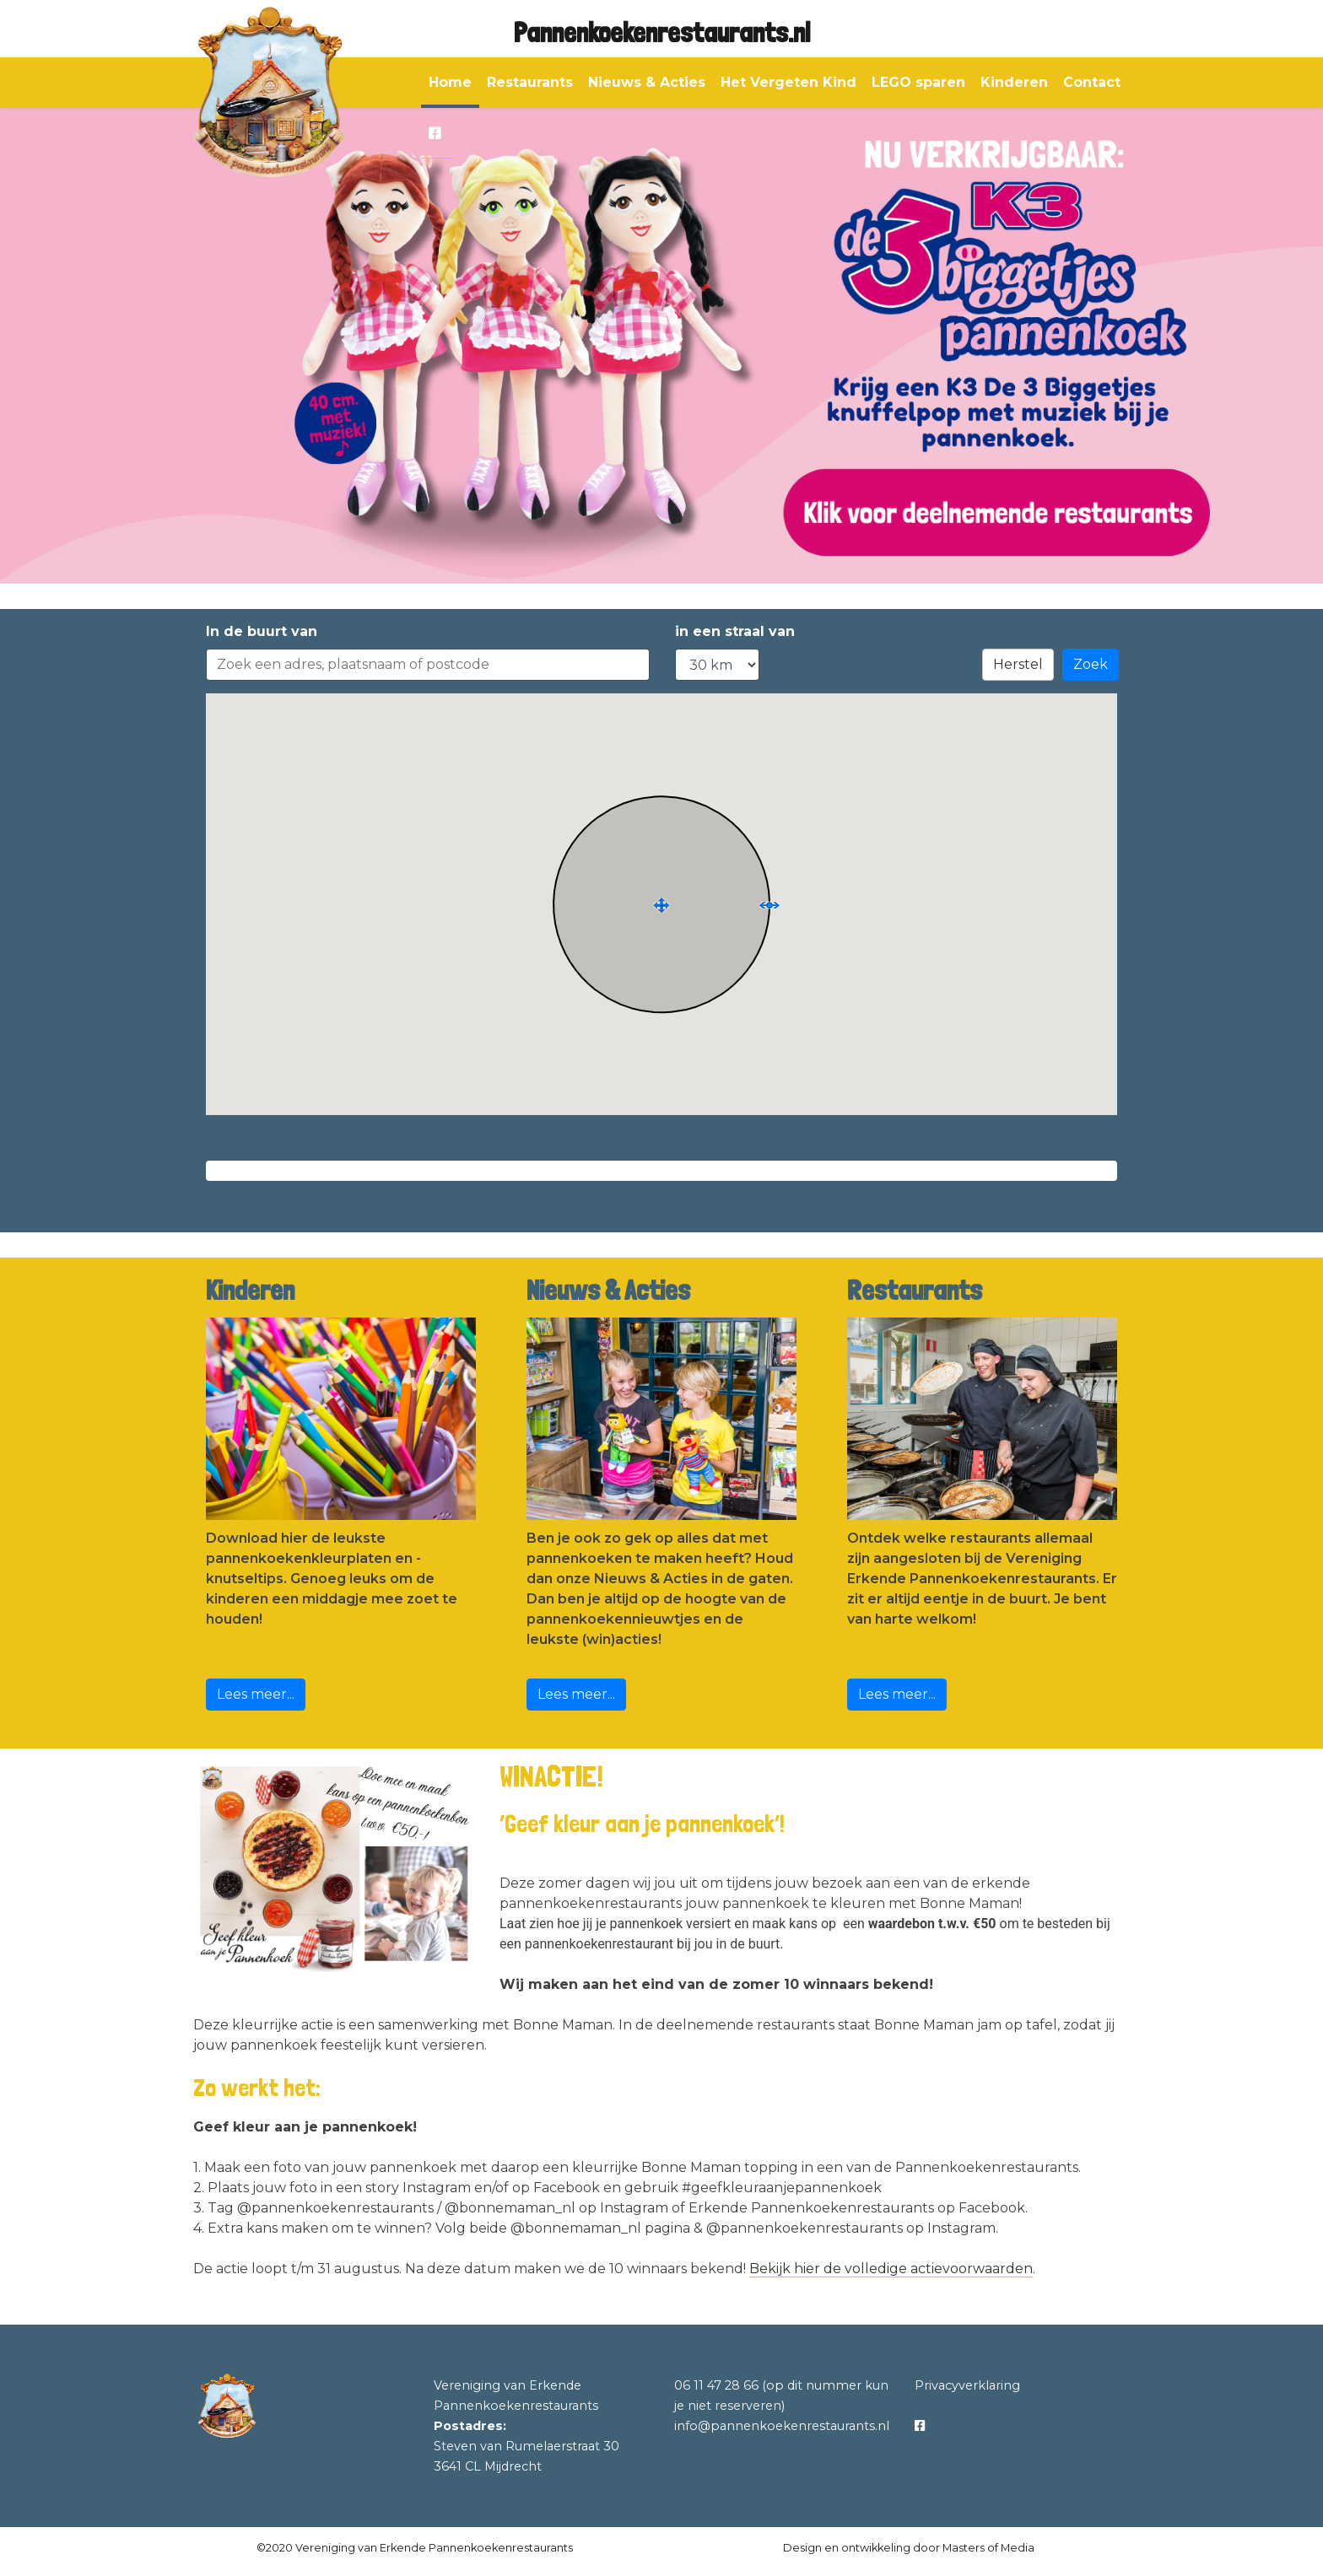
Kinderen (1014, 82)
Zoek (1090, 664)
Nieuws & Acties (646, 82)
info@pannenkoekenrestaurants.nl (781, 2425)
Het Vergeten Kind (788, 82)
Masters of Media (988, 2547)
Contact (1091, 82)
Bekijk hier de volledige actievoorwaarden (891, 2269)
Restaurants (530, 82)
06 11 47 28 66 (716, 2385)
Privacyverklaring (967, 2385)
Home (450, 82)
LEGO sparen (918, 82)
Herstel (1018, 664)
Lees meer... (255, 1694)
